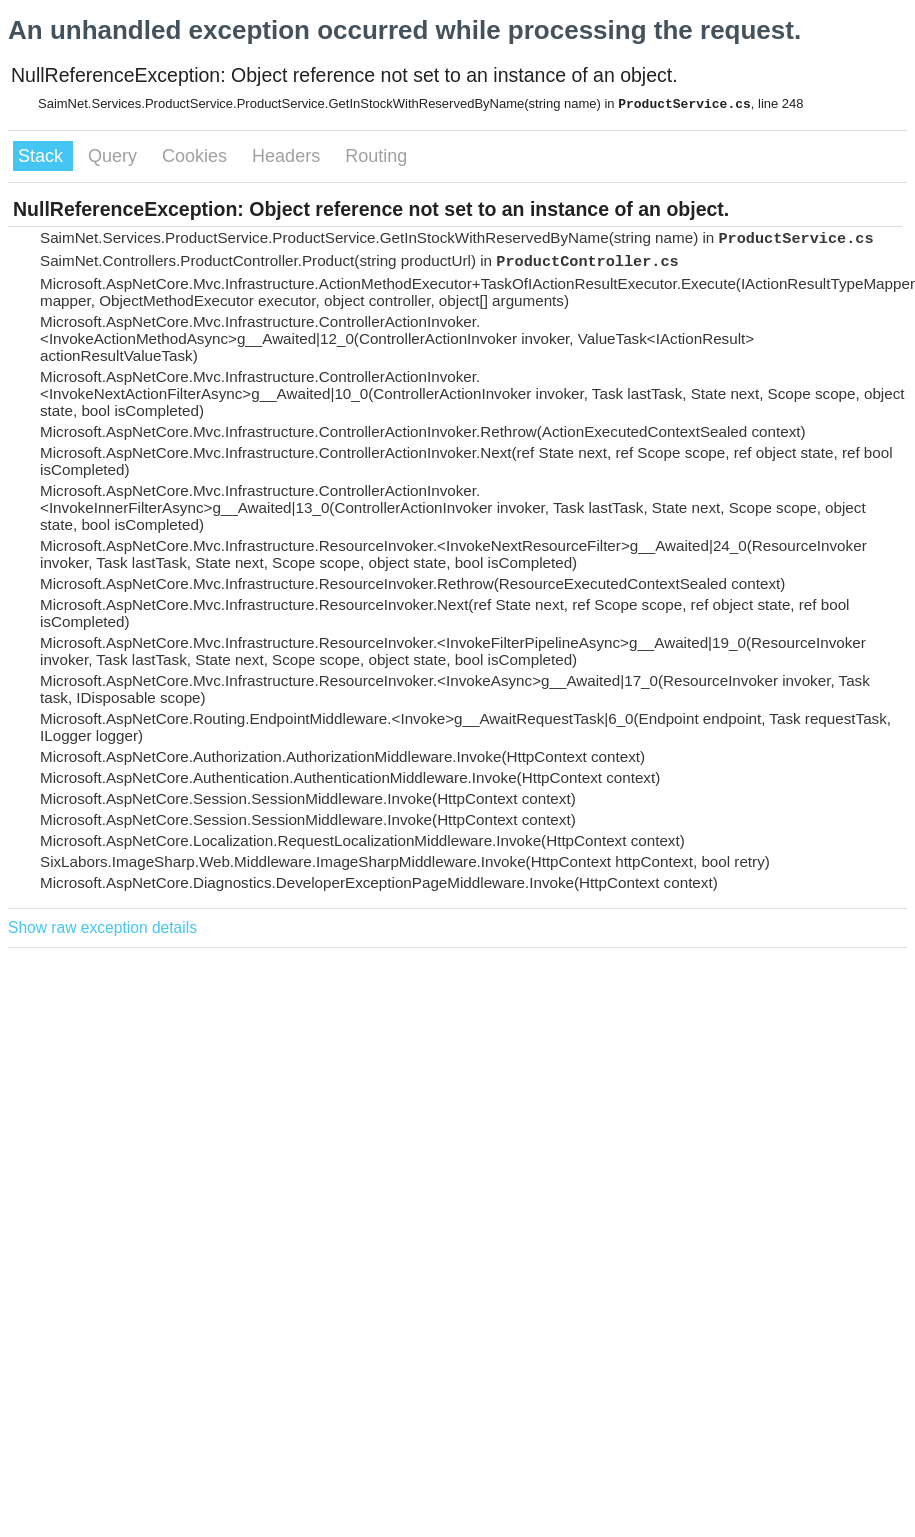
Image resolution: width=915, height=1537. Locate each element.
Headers (288, 156)
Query (115, 156)
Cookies (197, 156)
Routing (376, 156)
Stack (43, 156)
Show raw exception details (102, 927)
